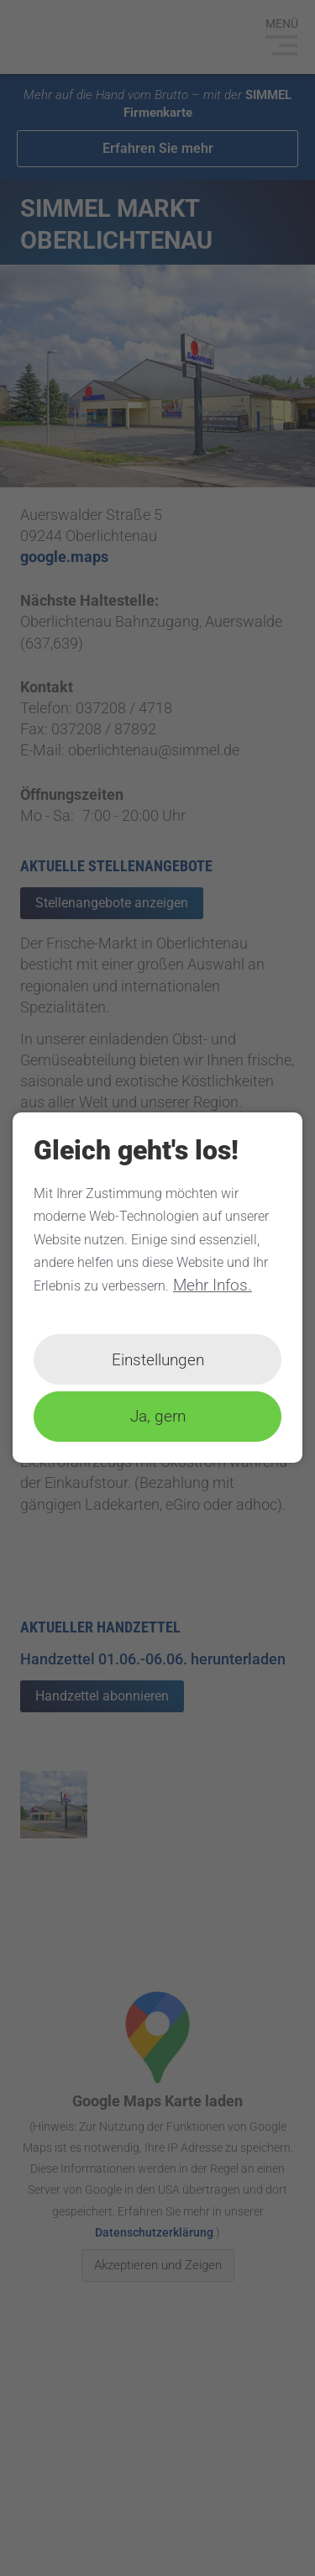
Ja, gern (158, 1417)
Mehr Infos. (212, 1285)
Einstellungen (158, 1359)
